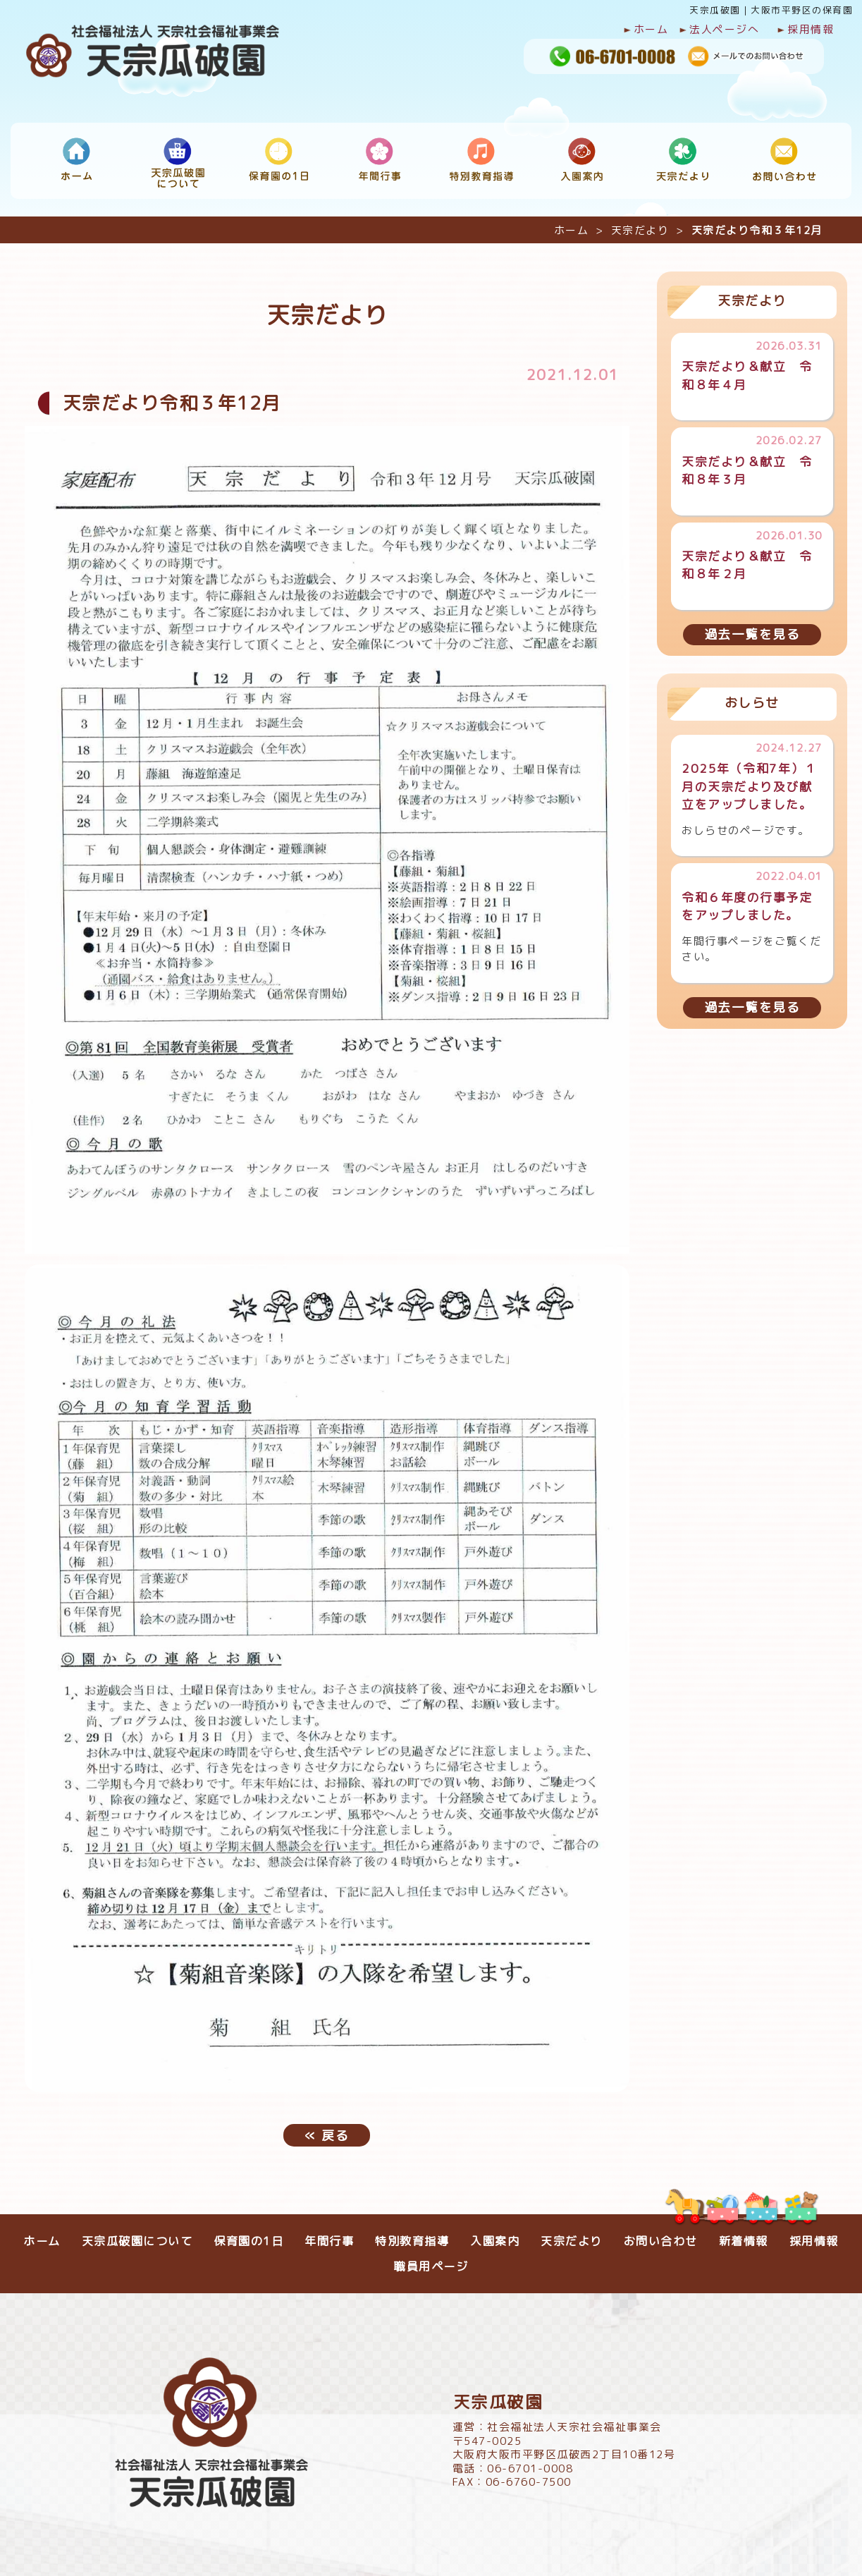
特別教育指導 (412, 2234)
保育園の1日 (248, 2234)
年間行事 (329, 2234)
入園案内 (494, 2234)
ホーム (646, 30)
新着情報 (743, 2234)
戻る (326, 2127)
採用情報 (805, 30)
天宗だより (640, 223)
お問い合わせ (661, 2234)
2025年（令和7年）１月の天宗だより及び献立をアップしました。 (749, 780)
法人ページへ (719, 30)
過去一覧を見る (752, 627)
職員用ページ (431, 2259)
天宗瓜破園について (137, 2234)
